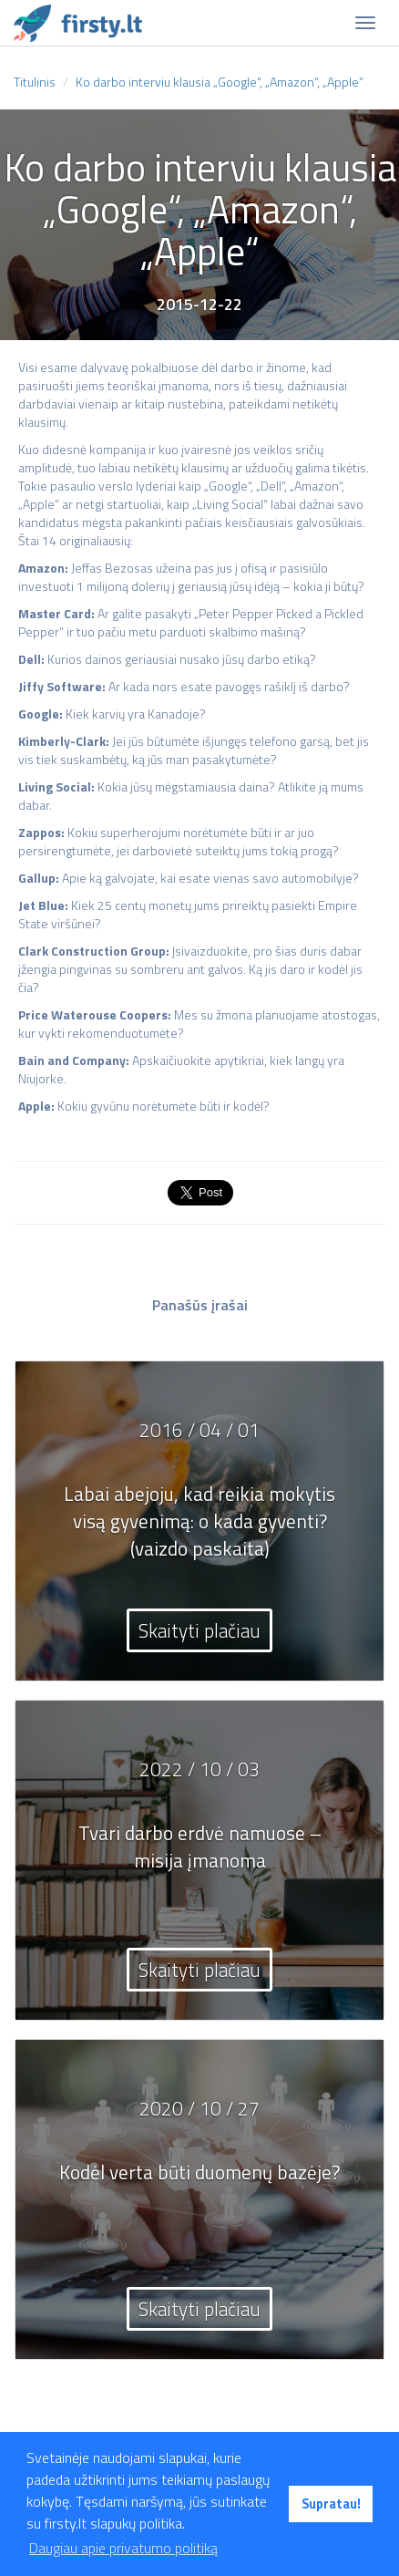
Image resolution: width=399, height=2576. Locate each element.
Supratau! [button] (331, 2504)
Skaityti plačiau (199, 1630)
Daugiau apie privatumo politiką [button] (123, 2548)
